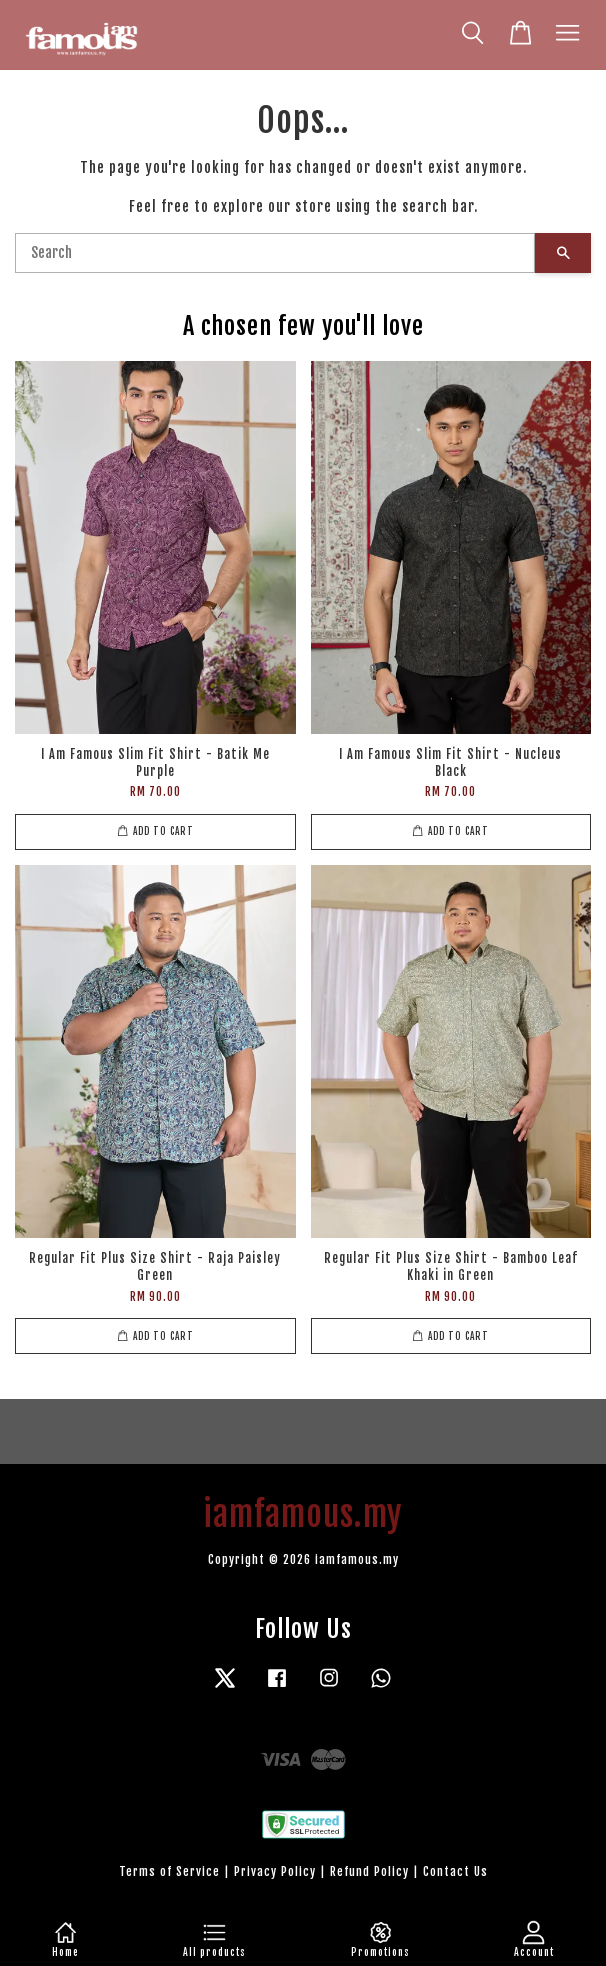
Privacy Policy (275, 1871)
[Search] (275, 253)
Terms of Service (169, 1871)
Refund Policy (369, 1871)
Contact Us (455, 1871)
